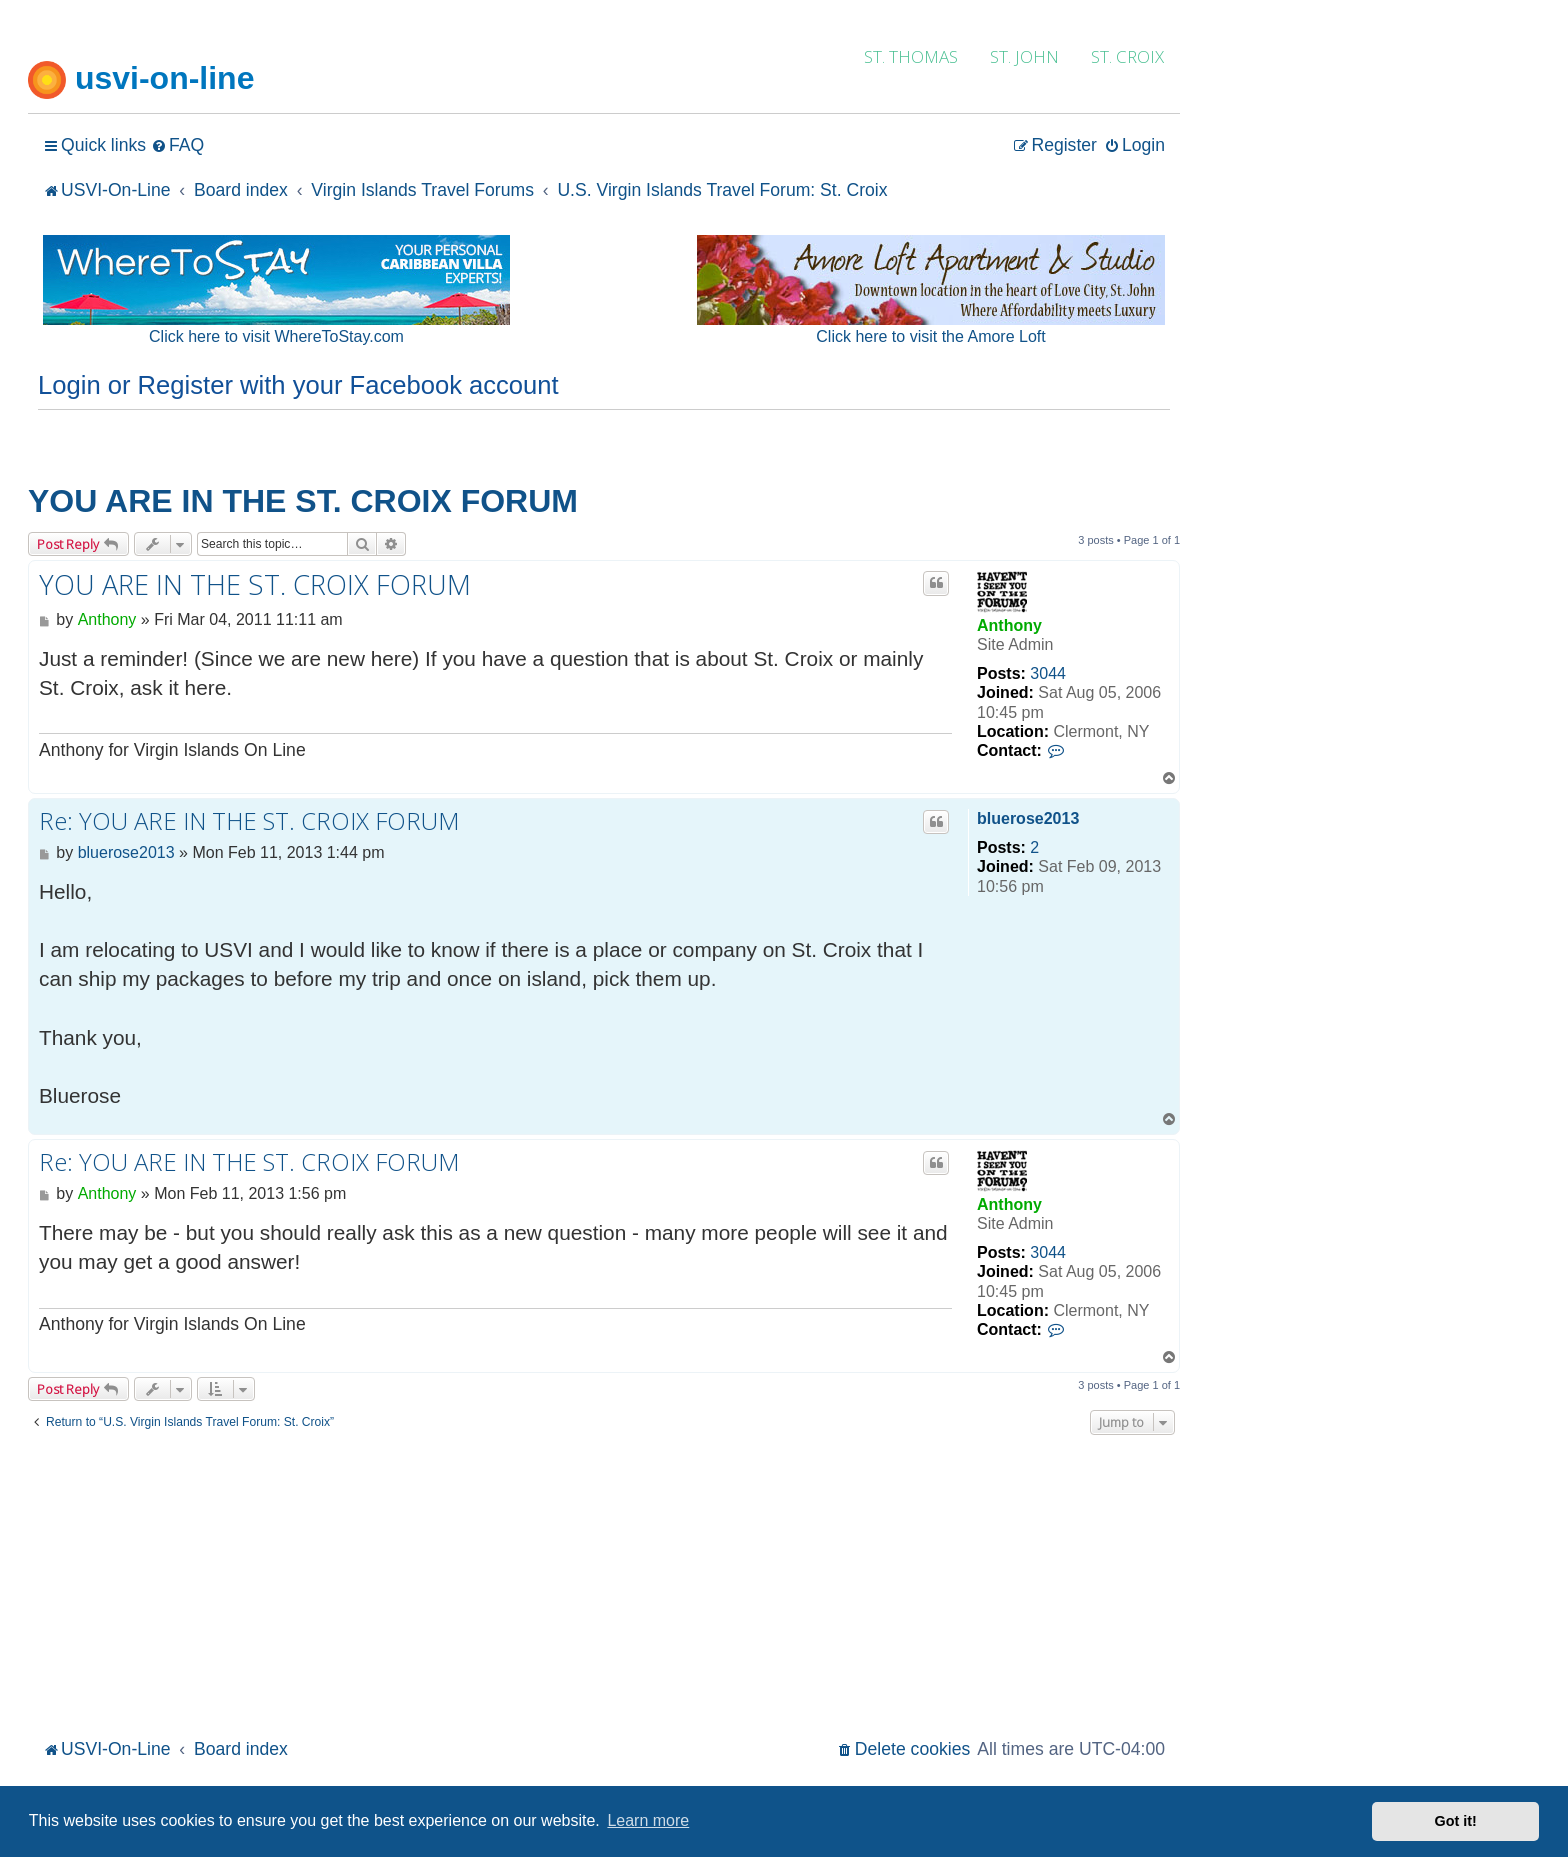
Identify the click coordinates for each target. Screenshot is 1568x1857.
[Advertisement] (604, 1584)
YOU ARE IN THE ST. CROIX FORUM (303, 501)
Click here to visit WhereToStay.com (276, 336)
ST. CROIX (1127, 56)
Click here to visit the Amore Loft (930, 336)
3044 (1048, 673)
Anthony (1009, 625)
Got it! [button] (1456, 1821)
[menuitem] (177, 145)
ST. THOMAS (911, 56)
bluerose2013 (1028, 818)
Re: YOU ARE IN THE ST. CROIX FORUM (249, 821)
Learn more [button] (648, 1820)
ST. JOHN (1024, 56)
